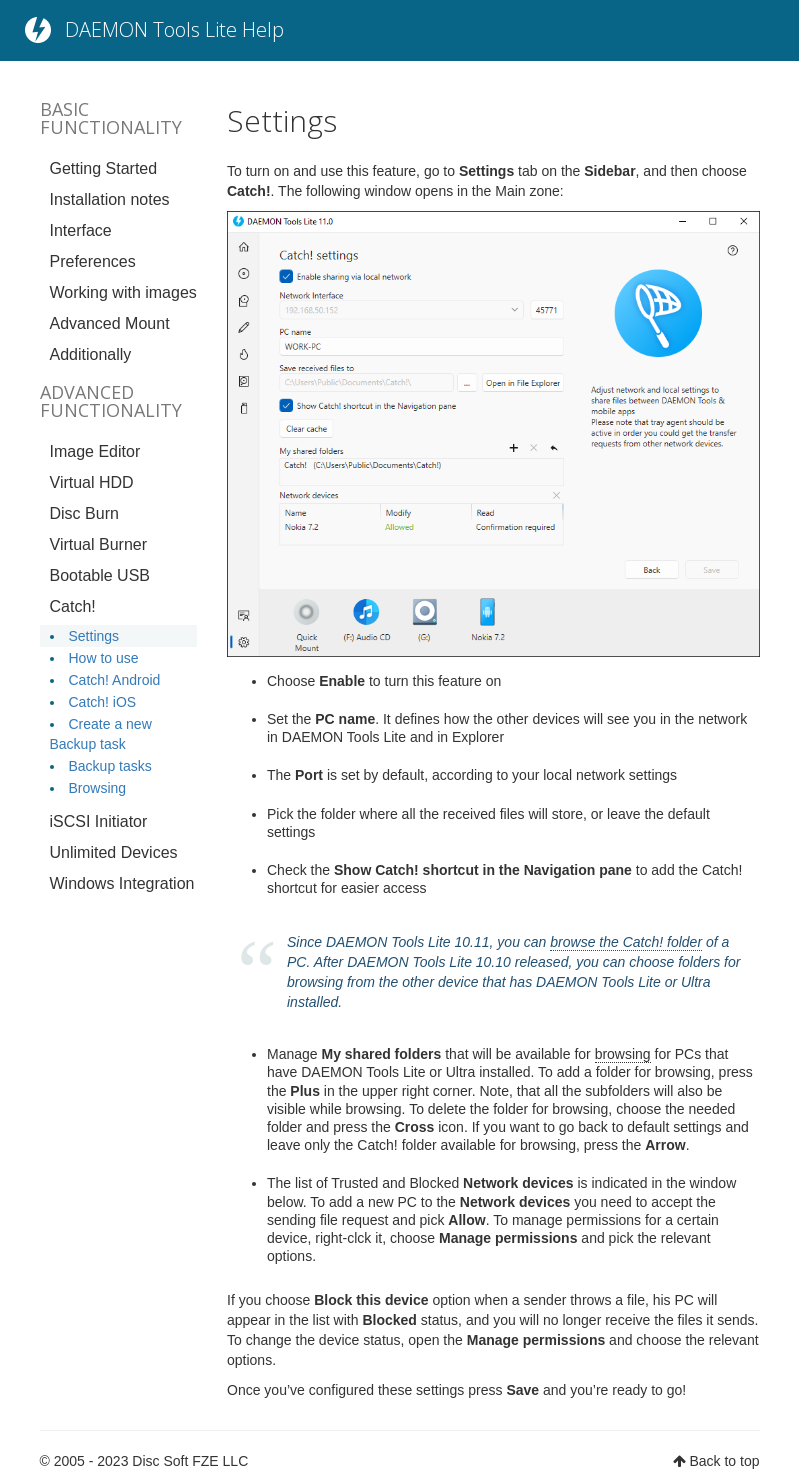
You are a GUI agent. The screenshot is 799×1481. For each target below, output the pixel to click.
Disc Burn (84, 513)
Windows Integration (122, 883)
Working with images (123, 292)
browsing (623, 1054)
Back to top (724, 1461)
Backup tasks (110, 766)
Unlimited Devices (114, 852)
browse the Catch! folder (626, 942)
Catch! (73, 606)
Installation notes (110, 199)
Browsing (98, 788)
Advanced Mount (110, 323)
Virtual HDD (92, 482)
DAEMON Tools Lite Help (174, 29)
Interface (81, 230)
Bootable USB (100, 575)
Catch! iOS (103, 702)
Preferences (93, 261)
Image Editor (95, 451)
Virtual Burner (99, 544)
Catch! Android (115, 680)
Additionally (91, 354)
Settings (94, 636)
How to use (104, 658)
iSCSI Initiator (99, 821)
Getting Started (104, 168)
